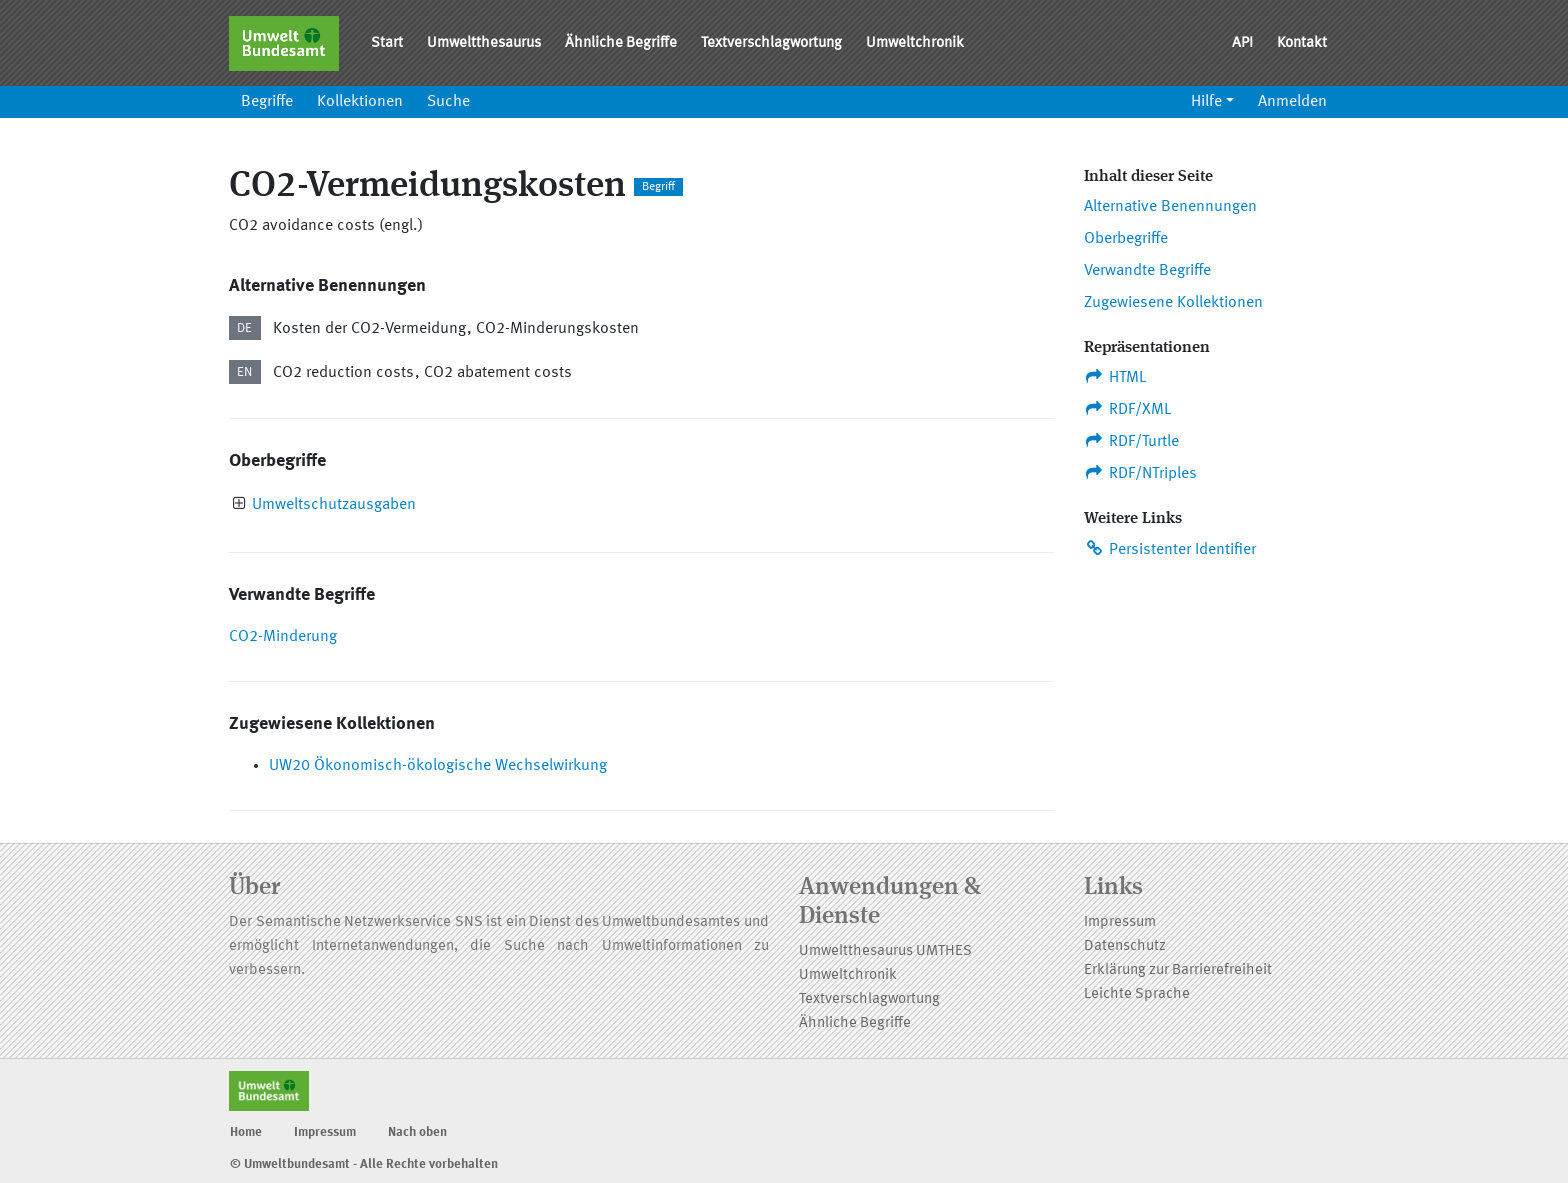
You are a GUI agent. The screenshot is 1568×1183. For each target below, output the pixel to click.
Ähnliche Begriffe (621, 43)
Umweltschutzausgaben (334, 505)
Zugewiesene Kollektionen (1173, 303)
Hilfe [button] (1206, 102)
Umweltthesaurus (484, 43)
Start (387, 43)
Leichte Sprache (1137, 994)
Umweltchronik (915, 43)
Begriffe (267, 102)
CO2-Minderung (283, 637)
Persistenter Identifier (1170, 549)
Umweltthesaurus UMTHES (885, 951)
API (1242, 43)
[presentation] (239, 505)
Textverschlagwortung (771, 43)
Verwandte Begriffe (1147, 271)
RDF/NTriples (1140, 473)
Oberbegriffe (1126, 239)
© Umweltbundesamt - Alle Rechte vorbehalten (364, 1164)
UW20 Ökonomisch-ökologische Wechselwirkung (438, 766)
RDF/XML (1127, 409)
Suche (448, 102)
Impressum (1120, 922)
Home (246, 1132)
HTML (1115, 377)
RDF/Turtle (1131, 441)
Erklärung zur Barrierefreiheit (1178, 970)
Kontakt (1302, 43)
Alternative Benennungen (1170, 207)
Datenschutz (1125, 946)
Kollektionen (360, 102)
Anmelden (1292, 102)
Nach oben (417, 1132)
